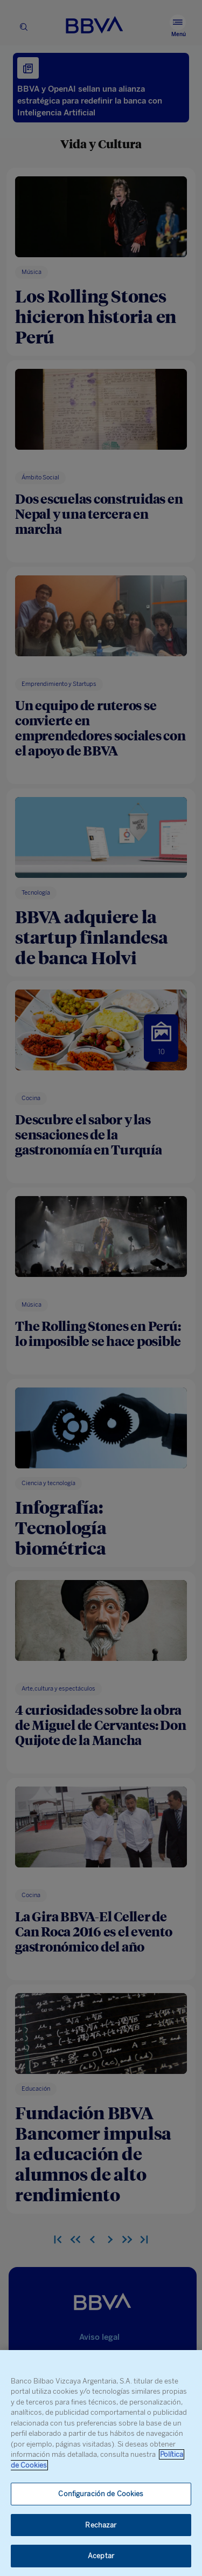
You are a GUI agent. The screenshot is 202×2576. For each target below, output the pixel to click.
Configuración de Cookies (100, 2494)
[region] (101, 2463)
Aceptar (101, 2556)
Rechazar (100, 2525)
